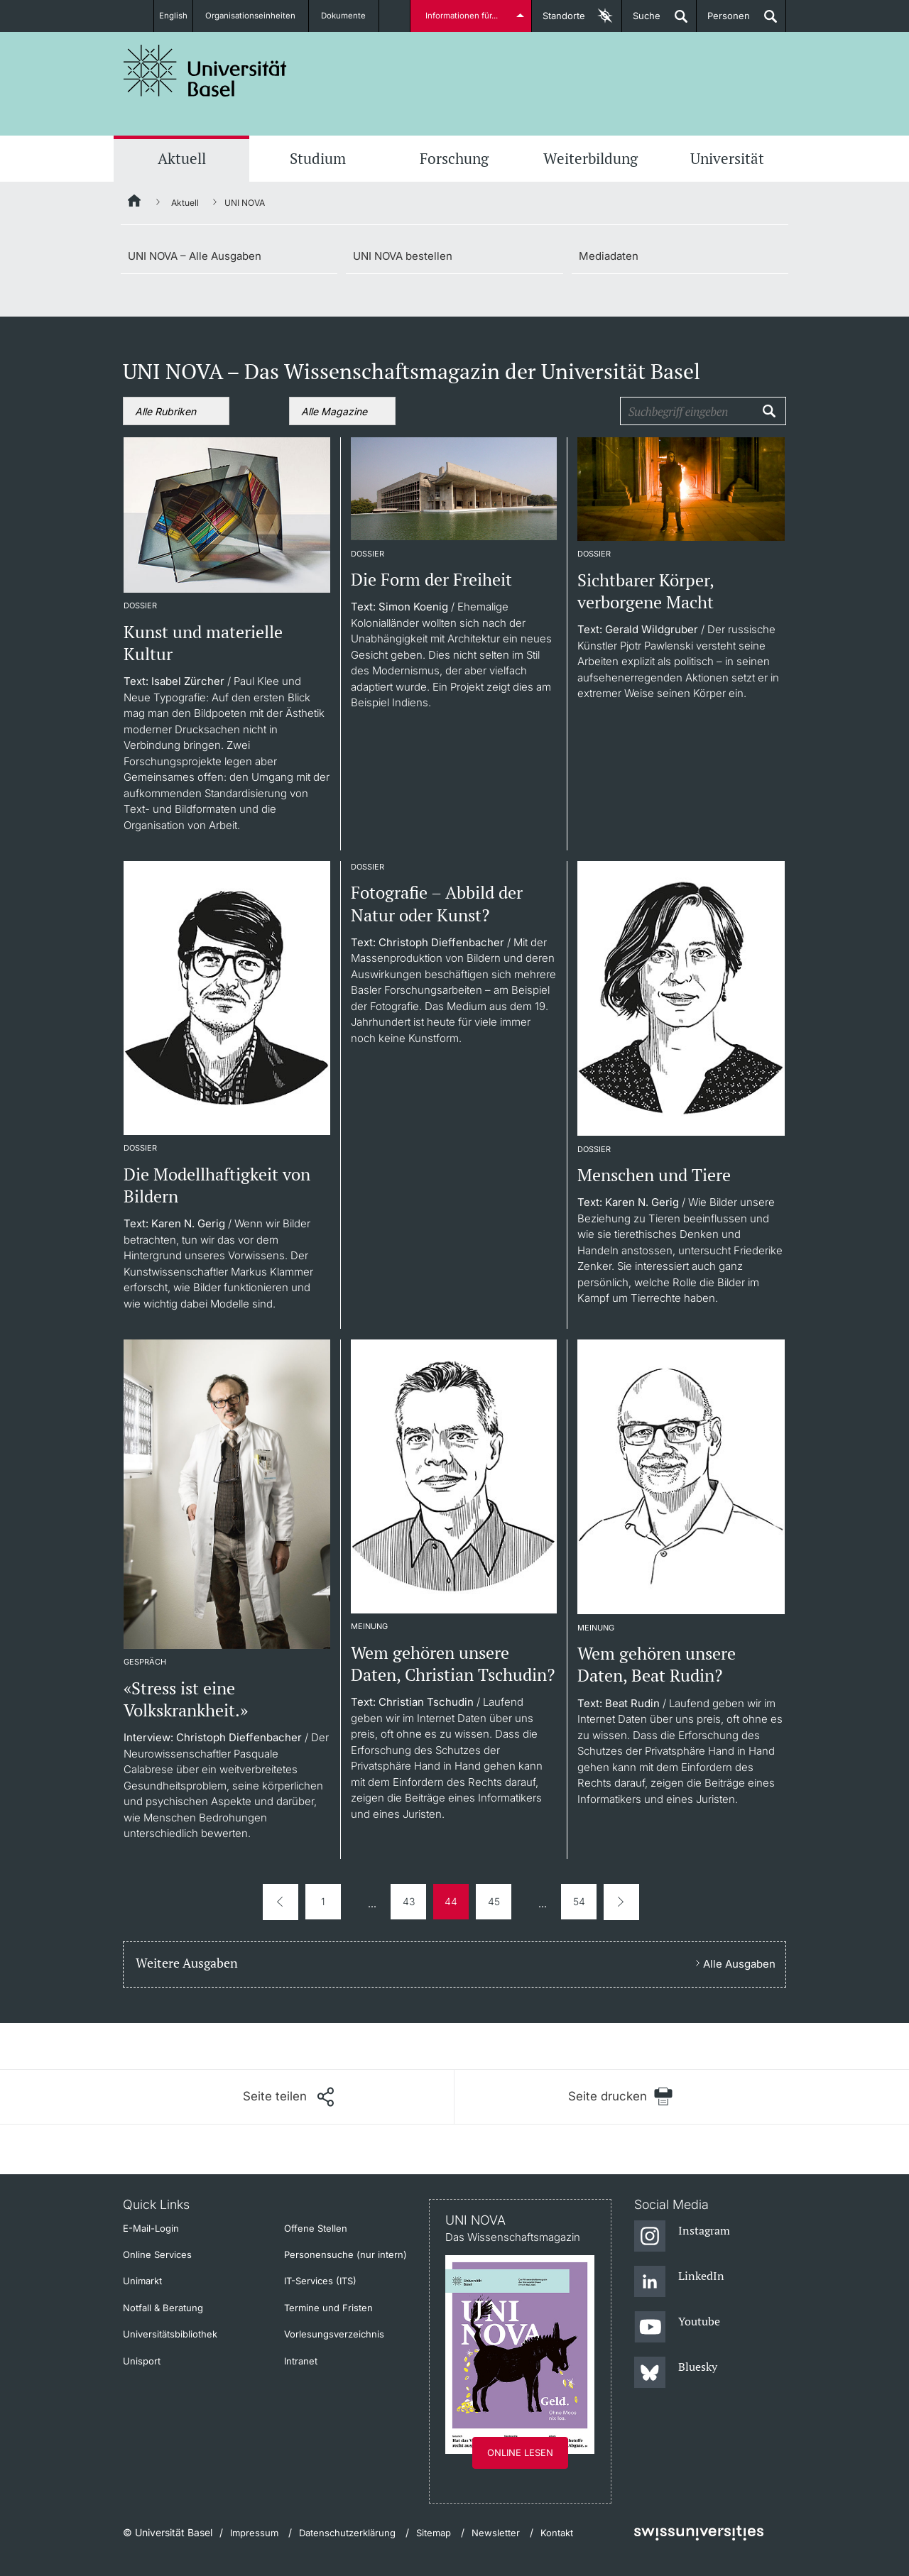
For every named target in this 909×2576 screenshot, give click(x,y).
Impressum (254, 2532)
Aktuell (182, 158)
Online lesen (520, 2452)
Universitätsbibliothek (170, 2334)
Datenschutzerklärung (347, 2532)
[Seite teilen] (288, 2097)
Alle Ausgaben (739, 1963)
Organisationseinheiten (257, 15)
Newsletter (496, 2532)
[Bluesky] (675, 2373)
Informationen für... (463, 15)
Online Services (157, 2254)
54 (579, 1901)
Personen (723, 21)
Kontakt (556, 2532)
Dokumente (352, 15)
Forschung (454, 158)
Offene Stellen (315, 2228)
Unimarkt (142, 2280)
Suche (641, 21)
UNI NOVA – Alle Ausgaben (194, 256)
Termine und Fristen (328, 2307)
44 (451, 1901)
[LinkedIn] (679, 2282)
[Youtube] (677, 2327)
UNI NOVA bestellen (402, 256)
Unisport (141, 2361)
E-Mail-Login (151, 2228)
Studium (318, 158)
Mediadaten (608, 256)
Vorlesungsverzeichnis (334, 2334)
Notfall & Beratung (163, 2307)
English (172, 15)
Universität (727, 158)
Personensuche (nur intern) (345, 2254)
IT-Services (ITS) (320, 2280)
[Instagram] (682, 2236)
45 (494, 1901)
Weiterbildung (590, 158)
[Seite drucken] (620, 2096)
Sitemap (433, 2532)
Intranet (300, 2361)
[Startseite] (135, 203)
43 (409, 1901)
